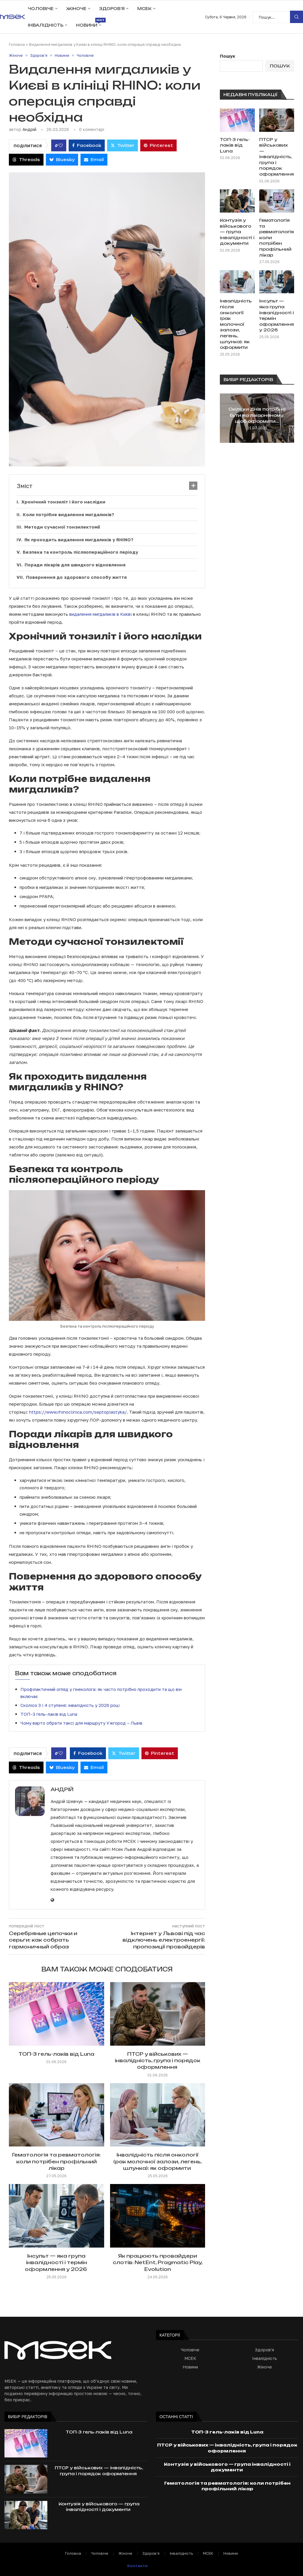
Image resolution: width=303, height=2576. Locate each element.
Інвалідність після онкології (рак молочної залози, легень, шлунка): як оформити (157, 2161)
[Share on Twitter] (122, 145)
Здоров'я (264, 2350)
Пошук (296, 17)
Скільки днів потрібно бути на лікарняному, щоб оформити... (257, 415)
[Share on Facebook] (87, 145)
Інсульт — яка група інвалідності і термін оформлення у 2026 (56, 2262)
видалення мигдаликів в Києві (100, 614)
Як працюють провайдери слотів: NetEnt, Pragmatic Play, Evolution (158, 2262)
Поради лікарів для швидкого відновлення (75, 564)
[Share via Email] (93, 160)
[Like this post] (61, 145)
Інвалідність (45, 25)
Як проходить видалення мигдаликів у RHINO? (78, 539)
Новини (88, 22)
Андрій (29, 129)
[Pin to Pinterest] (158, 145)
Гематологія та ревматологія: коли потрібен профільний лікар (56, 2161)
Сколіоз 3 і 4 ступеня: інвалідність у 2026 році (70, 1705)
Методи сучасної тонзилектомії (62, 526)
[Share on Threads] (26, 160)
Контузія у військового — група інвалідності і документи (237, 232)
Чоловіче (41, 8)
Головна (17, 44)
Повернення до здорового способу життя (76, 577)
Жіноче (76, 8)
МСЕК (144, 8)
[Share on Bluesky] (62, 160)
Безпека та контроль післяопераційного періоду (80, 552)
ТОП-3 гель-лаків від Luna (48, 1714)
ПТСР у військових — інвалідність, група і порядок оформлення (157, 2060)
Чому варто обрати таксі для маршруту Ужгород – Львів (81, 1723)
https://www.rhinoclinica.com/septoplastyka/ (78, 1412)
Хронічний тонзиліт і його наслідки (63, 501)
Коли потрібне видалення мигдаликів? (68, 514)
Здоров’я (112, 8)
